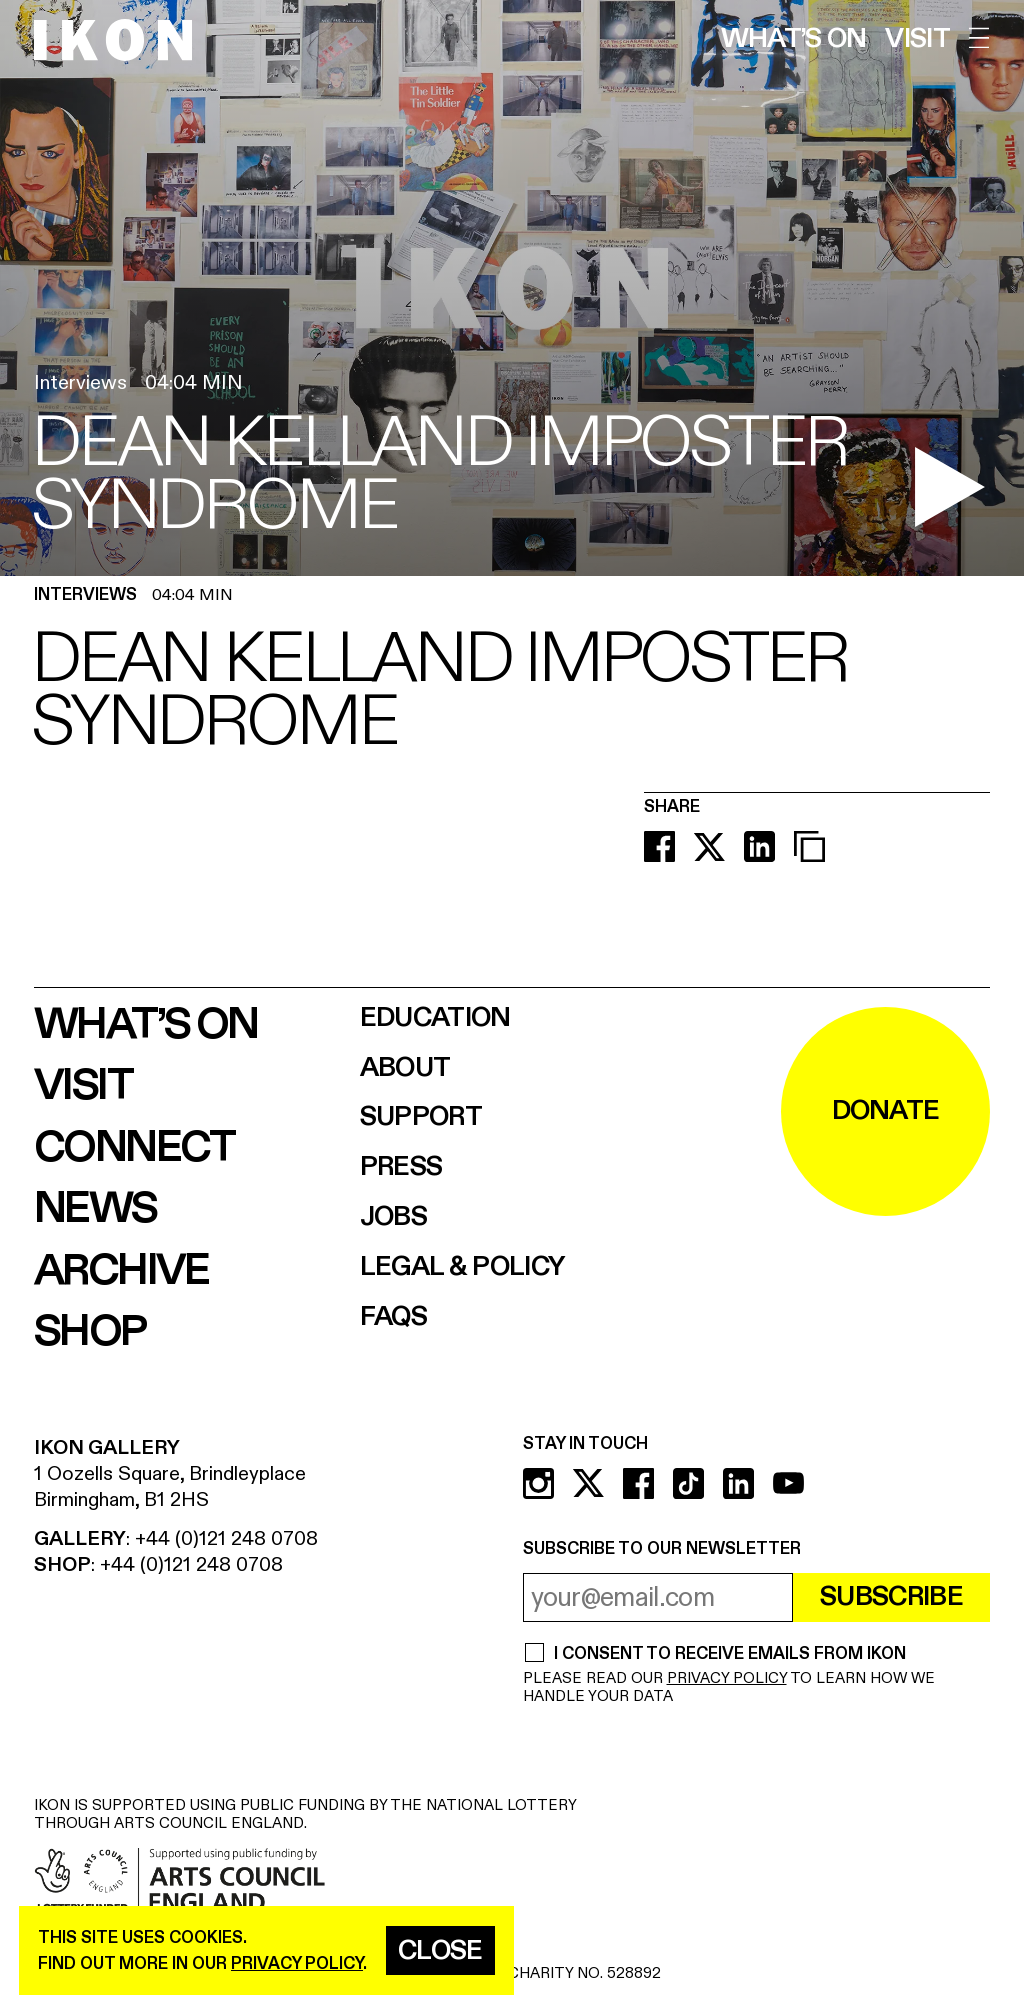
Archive (121, 1271)
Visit (917, 39)
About (405, 1068)
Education (435, 1018)
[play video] (950, 487)
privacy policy (297, 1963)
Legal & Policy (462, 1267)
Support (421, 1117)
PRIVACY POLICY (727, 1678)
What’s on (794, 39)
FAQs (393, 1317)
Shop (90, 1332)
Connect (134, 1148)
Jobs (393, 1217)
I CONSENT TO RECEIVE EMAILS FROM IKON (729, 1654)
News (95, 1209)
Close (440, 1951)
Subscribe (891, 1597)
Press (401, 1167)
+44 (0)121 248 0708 (226, 1538)
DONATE (886, 1111)
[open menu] (979, 38)
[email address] (658, 1597)
